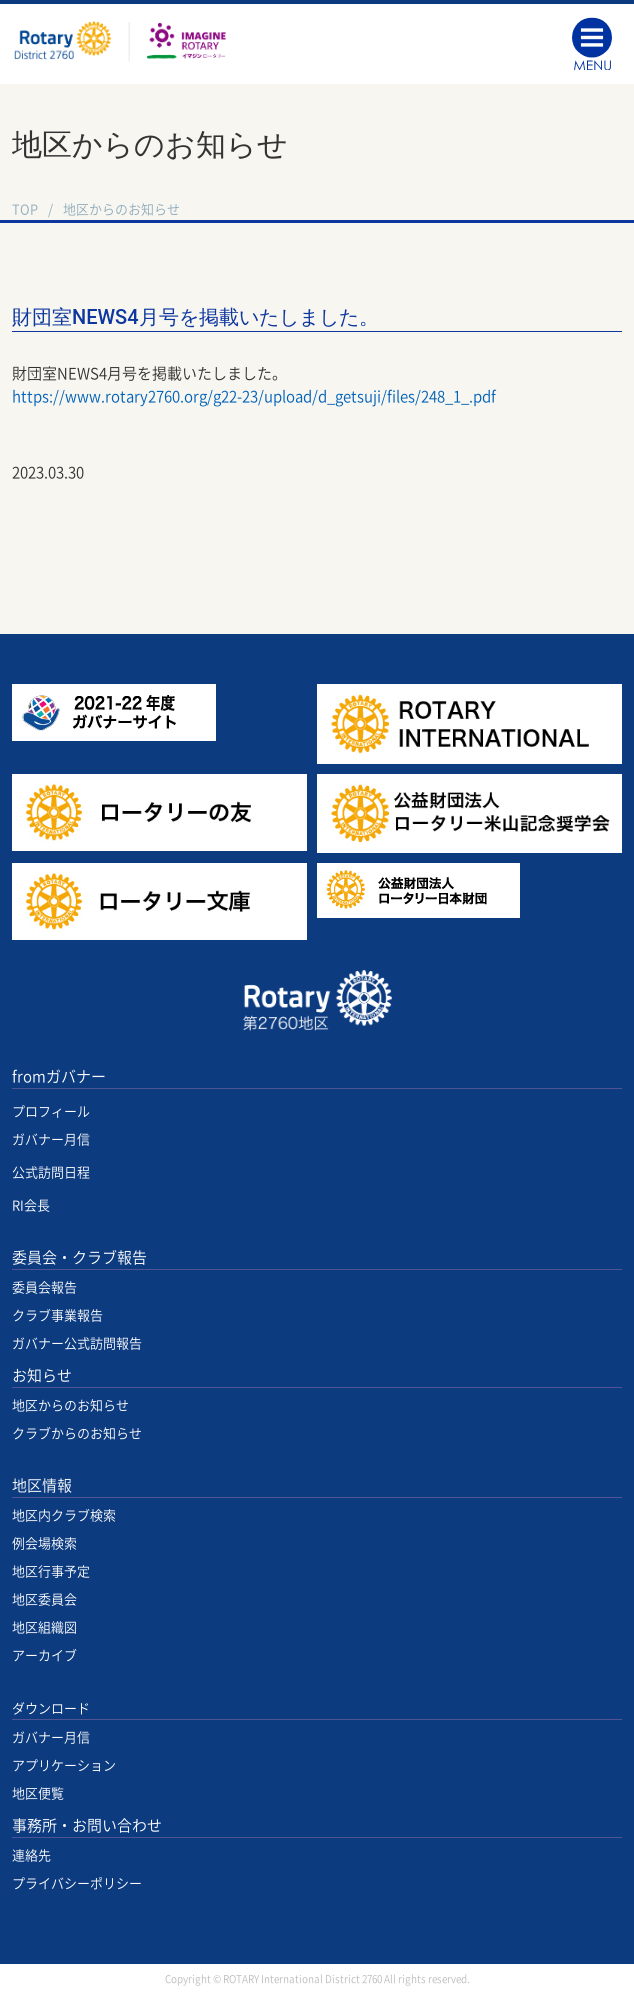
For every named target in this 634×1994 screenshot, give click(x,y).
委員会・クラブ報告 (79, 1257)
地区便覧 (38, 1793)
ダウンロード (51, 1708)
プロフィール (51, 1111)
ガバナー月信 (51, 1139)
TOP (25, 209)
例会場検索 (44, 1543)
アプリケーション (64, 1765)
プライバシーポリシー (77, 1883)
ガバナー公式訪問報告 (77, 1343)
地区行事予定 (51, 1571)
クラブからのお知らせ (77, 1433)
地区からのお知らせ (121, 209)
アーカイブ (44, 1655)
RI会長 (31, 1205)
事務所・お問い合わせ (87, 1825)
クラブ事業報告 (57, 1315)
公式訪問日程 (51, 1172)
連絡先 (31, 1855)
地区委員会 (44, 1599)
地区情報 (42, 1485)
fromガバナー (59, 1076)
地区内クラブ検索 (64, 1515)
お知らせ (42, 1375)
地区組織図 (44, 1627)
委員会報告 (44, 1287)
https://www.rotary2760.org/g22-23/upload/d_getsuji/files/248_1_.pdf (254, 396)
